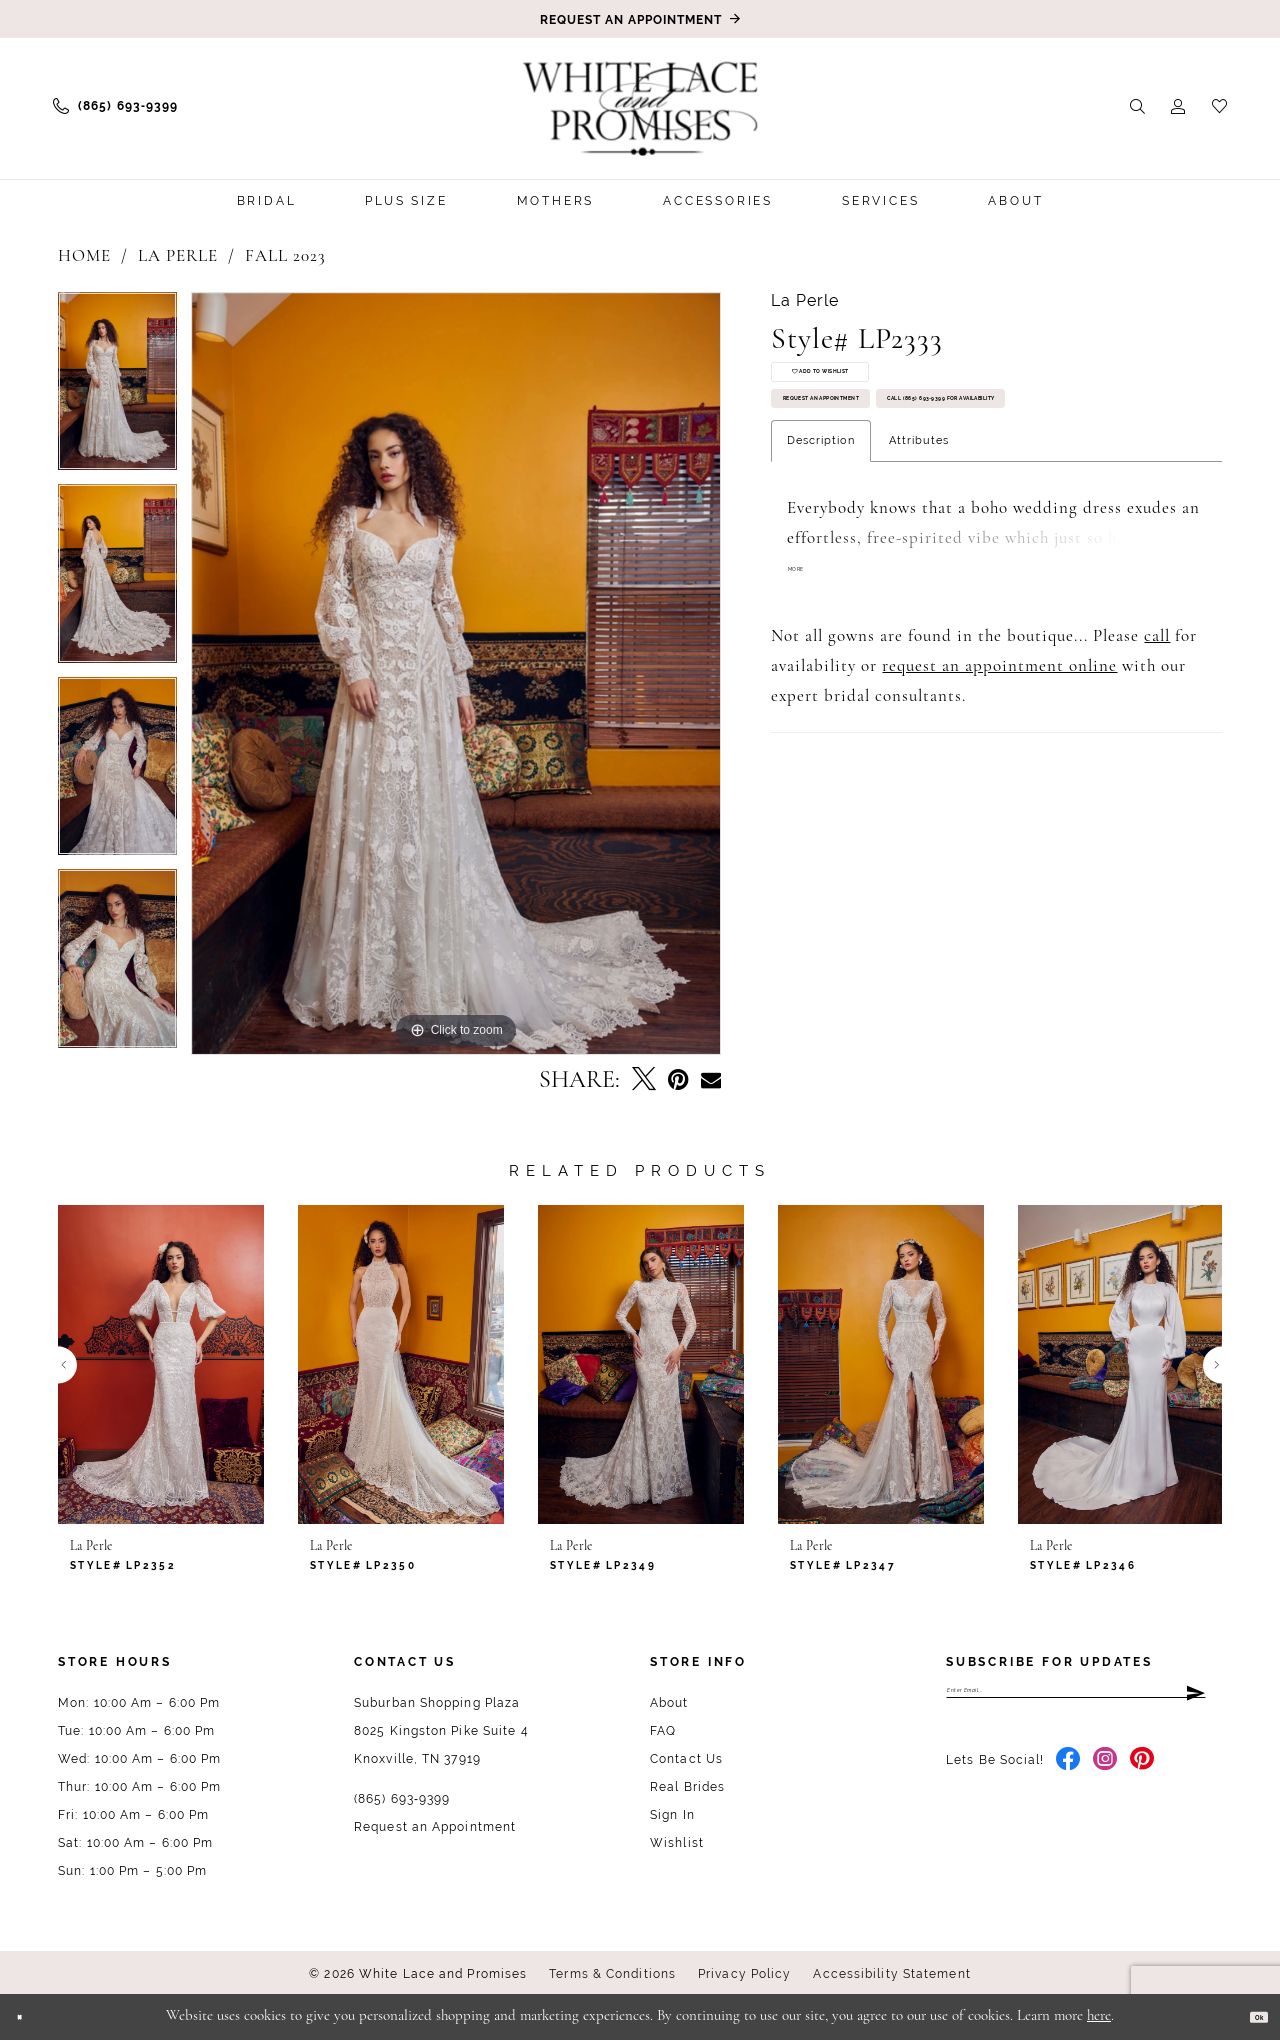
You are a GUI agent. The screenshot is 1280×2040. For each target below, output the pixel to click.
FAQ (663, 1731)
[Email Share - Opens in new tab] (711, 1081)
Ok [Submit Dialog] (1248, 2016)
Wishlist (677, 1843)
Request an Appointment (887, 452)
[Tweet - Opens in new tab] (644, 1081)
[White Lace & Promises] (640, 108)
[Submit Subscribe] (1194, 1699)
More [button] (807, 698)
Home (84, 256)
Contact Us (686, 1759)
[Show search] (1137, 105)
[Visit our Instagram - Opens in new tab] (1105, 1778)
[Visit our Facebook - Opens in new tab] (1068, 1778)
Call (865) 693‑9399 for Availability (926, 511)
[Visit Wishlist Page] (1219, 105)
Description (821, 565)
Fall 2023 (285, 256)
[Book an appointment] (640, 19)
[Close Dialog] (29, 2016)
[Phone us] (115, 106)
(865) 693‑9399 (402, 1799)
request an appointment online (999, 793)
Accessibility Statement (891, 1974)
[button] (1178, 105)
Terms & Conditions (612, 1974)
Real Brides (687, 1787)
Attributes (919, 565)
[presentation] (161, 1365)
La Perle (178, 256)
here (1099, 2016)
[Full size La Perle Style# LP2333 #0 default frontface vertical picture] (456, 673)
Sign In (672, 1815)
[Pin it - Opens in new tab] (678, 1080)
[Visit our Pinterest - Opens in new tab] (1142, 1778)
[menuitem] (115, 106)
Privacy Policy (744, 1974)
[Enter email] (1076, 1699)
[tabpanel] (117, 388)
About (669, 1703)
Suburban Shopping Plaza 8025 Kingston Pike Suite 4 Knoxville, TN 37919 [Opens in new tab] (441, 1731)
